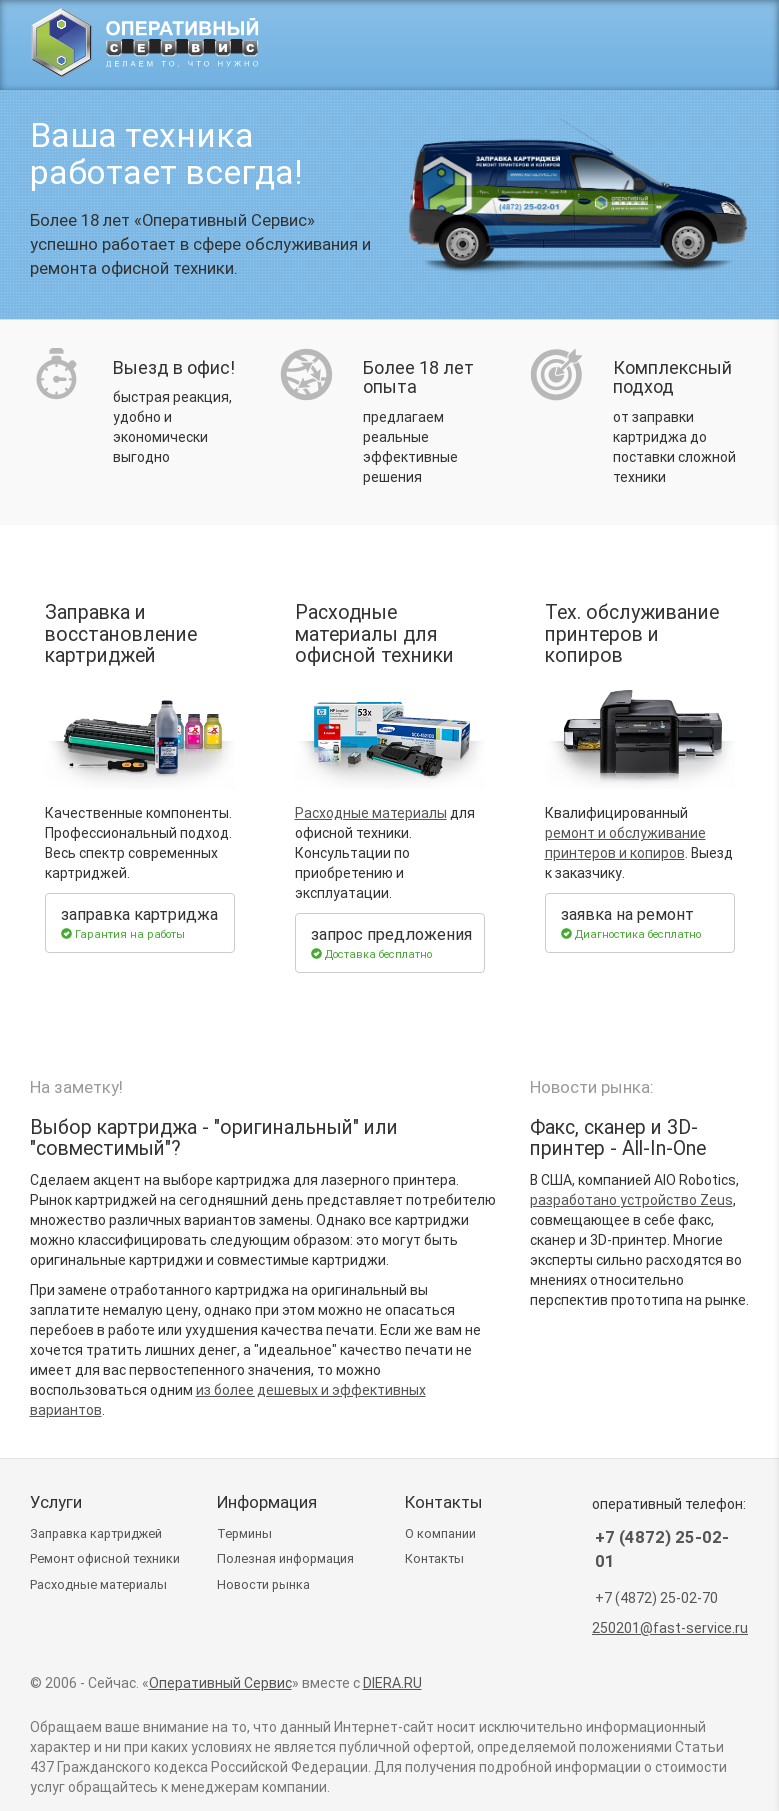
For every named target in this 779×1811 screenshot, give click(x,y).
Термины (244, 1533)
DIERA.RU (392, 1683)
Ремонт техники (105, 1558)
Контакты (434, 1558)
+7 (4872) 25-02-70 (656, 1598)
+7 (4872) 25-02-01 (662, 1549)
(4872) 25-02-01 (638, 46)
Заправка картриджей (96, 1533)
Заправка (451, 46)
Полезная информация (285, 1558)
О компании (440, 1533)
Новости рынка (263, 1584)
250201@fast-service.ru (670, 1628)
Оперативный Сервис (220, 1683)
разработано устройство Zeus (631, 1200)
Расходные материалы (371, 813)
